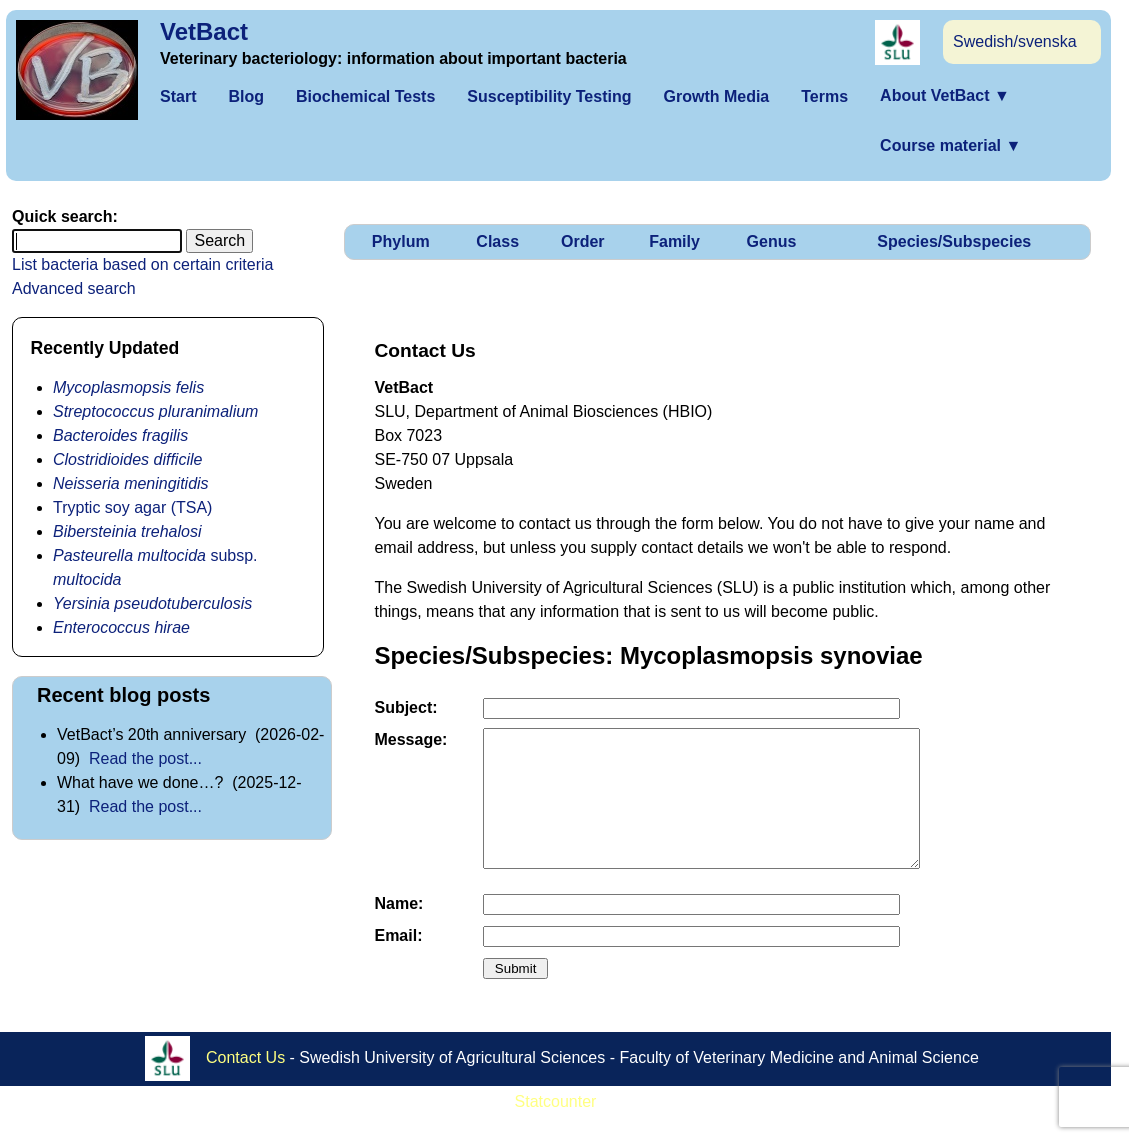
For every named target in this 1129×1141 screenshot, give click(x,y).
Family (674, 241)
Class (497, 241)
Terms (824, 96)
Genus (772, 241)
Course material (950, 145)
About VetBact (945, 95)
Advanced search (74, 288)
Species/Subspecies (954, 241)
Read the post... (145, 758)
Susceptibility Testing (549, 96)
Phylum (401, 241)
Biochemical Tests (365, 96)
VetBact (204, 31)
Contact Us (245, 1083)
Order (583, 241)
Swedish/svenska (1015, 41)
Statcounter (556, 1128)
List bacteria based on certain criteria (142, 264)
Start (178, 96)
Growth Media (716, 96)
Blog (246, 96)
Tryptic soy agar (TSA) (132, 507)
